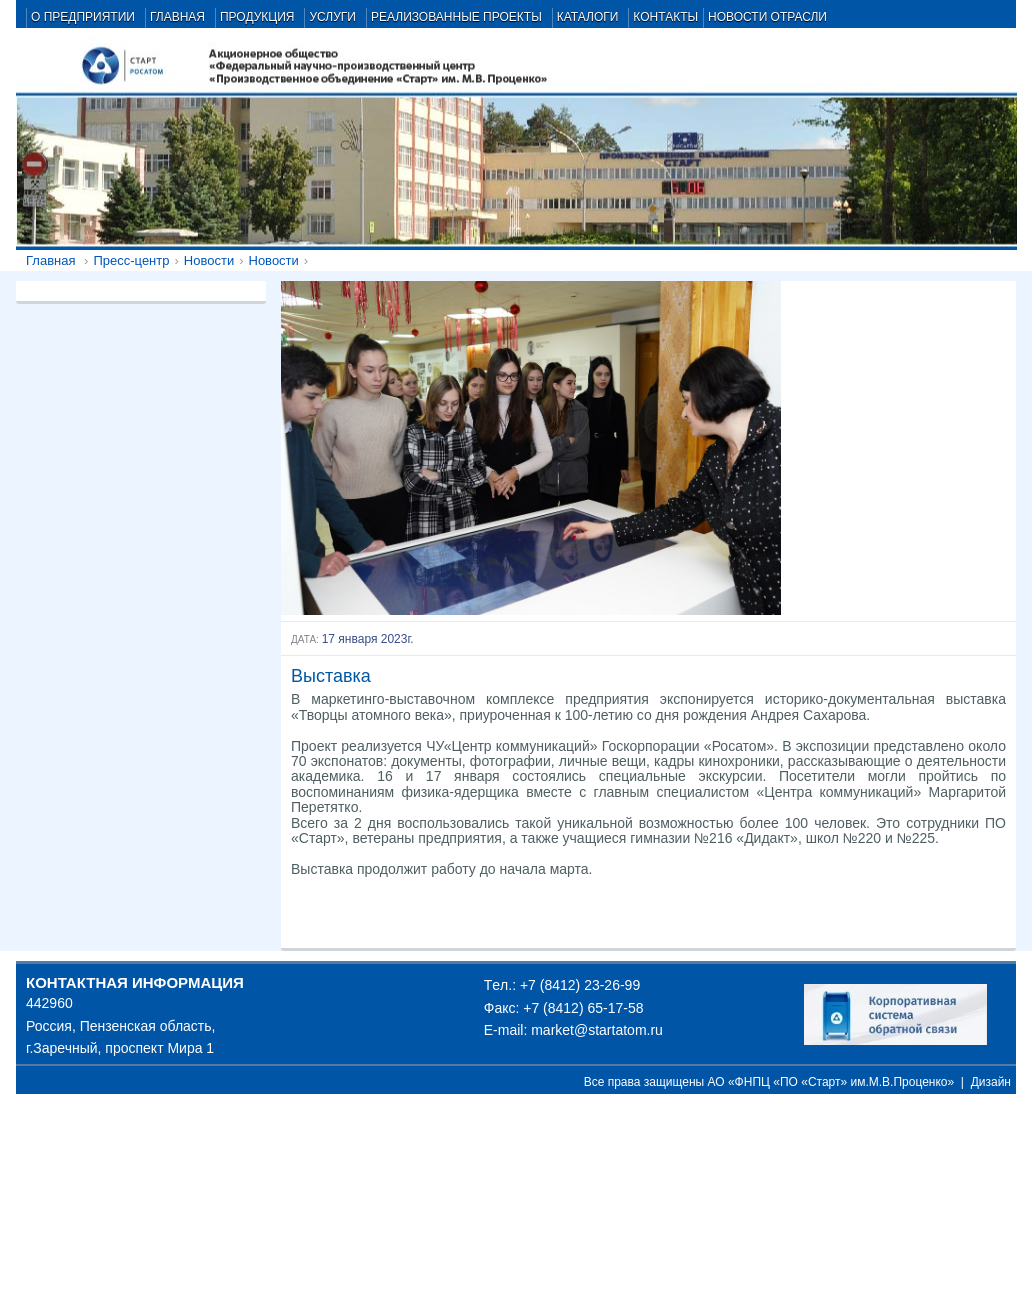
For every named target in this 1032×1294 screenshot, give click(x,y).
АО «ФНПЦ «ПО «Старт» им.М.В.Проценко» (831, 1082)
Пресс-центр (131, 260)
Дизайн (991, 1082)
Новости (209, 260)
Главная (50, 260)
